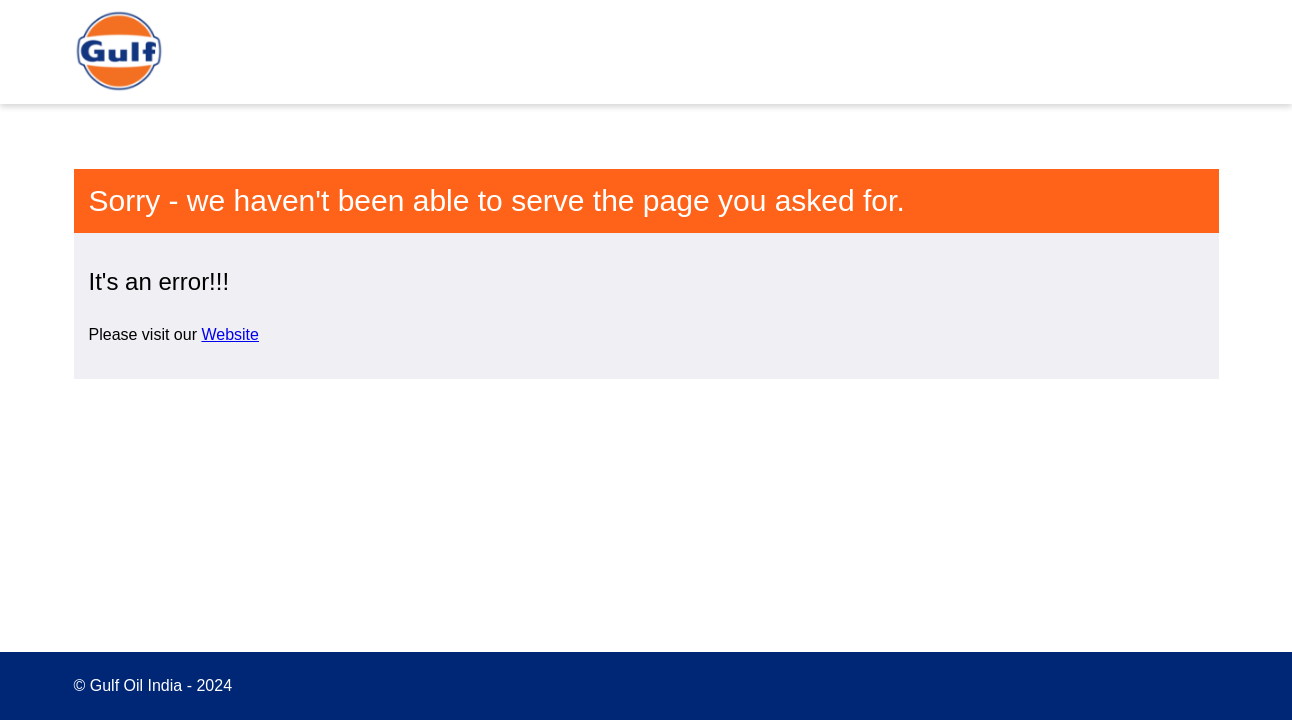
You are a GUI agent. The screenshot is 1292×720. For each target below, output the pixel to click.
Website (230, 334)
